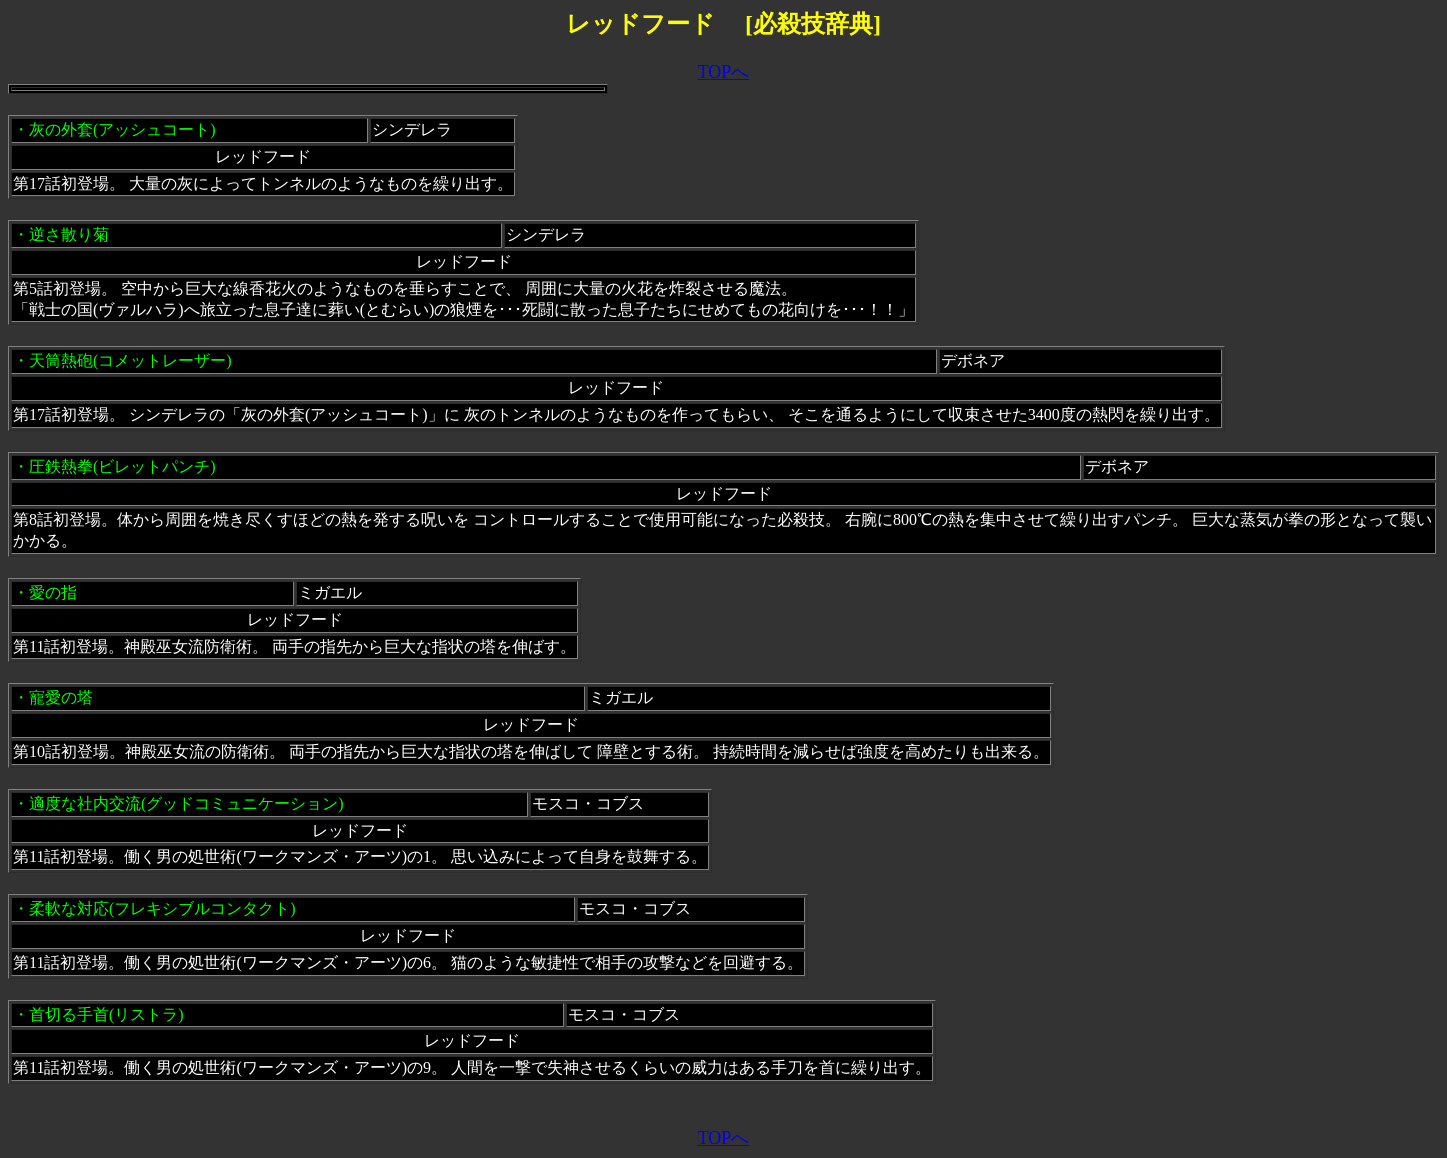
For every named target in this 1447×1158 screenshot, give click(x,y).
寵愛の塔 (61, 697)
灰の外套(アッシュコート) (122, 129)
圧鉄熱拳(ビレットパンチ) (122, 466)
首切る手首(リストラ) (106, 1014)
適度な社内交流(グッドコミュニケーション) (186, 803)
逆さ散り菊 (69, 234)
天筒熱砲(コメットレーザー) (130, 360)
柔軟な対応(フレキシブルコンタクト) (162, 908)
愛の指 (53, 592)
